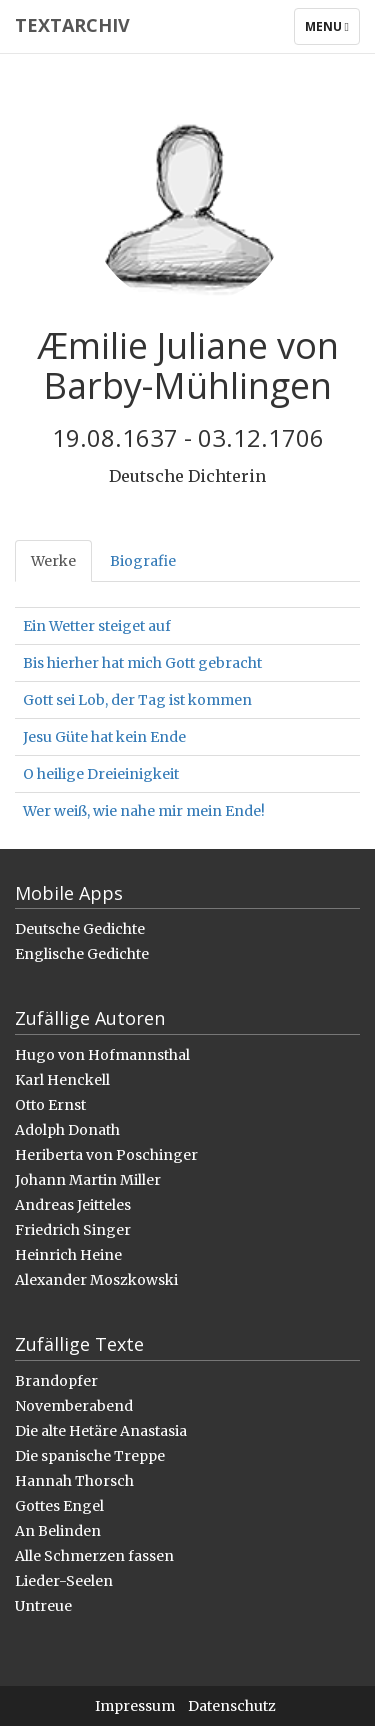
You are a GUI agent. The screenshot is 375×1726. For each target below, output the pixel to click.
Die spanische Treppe (90, 1456)
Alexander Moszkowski (96, 1280)
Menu (332, 31)
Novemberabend (74, 1406)
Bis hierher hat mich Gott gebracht (142, 663)
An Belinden (58, 1531)
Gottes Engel (59, 1506)
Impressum (135, 1706)
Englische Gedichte (82, 954)
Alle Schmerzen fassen (94, 1556)
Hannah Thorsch (74, 1481)
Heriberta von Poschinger (106, 1155)
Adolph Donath (67, 1130)
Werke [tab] (53, 561)
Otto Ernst (50, 1105)
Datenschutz (232, 1706)
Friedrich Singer (73, 1230)
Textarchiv (72, 25)
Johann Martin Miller (88, 1180)
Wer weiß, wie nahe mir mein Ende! (144, 811)
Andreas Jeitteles (73, 1205)
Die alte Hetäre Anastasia (101, 1431)
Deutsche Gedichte (80, 929)
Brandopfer (56, 1381)
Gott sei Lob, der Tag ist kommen (137, 700)
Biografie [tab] (143, 561)
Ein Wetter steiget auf (97, 626)
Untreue (43, 1606)
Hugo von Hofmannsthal (102, 1055)
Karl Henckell (62, 1080)
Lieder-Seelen (64, 1581)
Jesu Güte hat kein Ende (104, 737)
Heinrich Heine (68, 1255)
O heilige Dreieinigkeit (101, 774)
